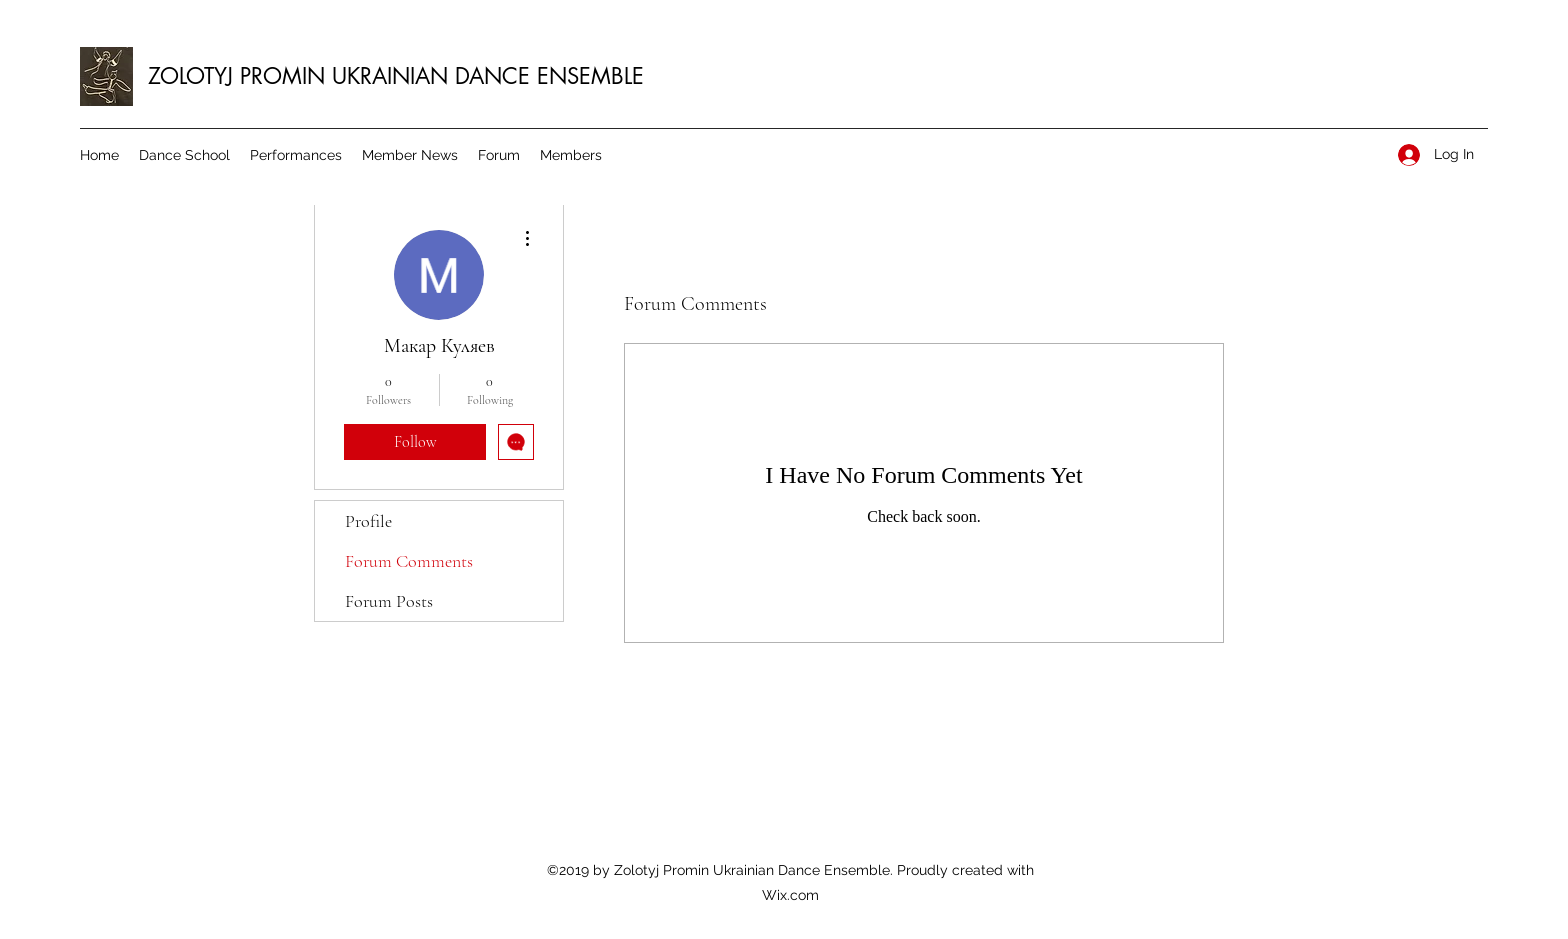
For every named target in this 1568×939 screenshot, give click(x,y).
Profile (368, 521)
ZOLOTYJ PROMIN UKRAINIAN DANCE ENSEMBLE (396, 76)
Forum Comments (409, 561)
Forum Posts (389, 601)
